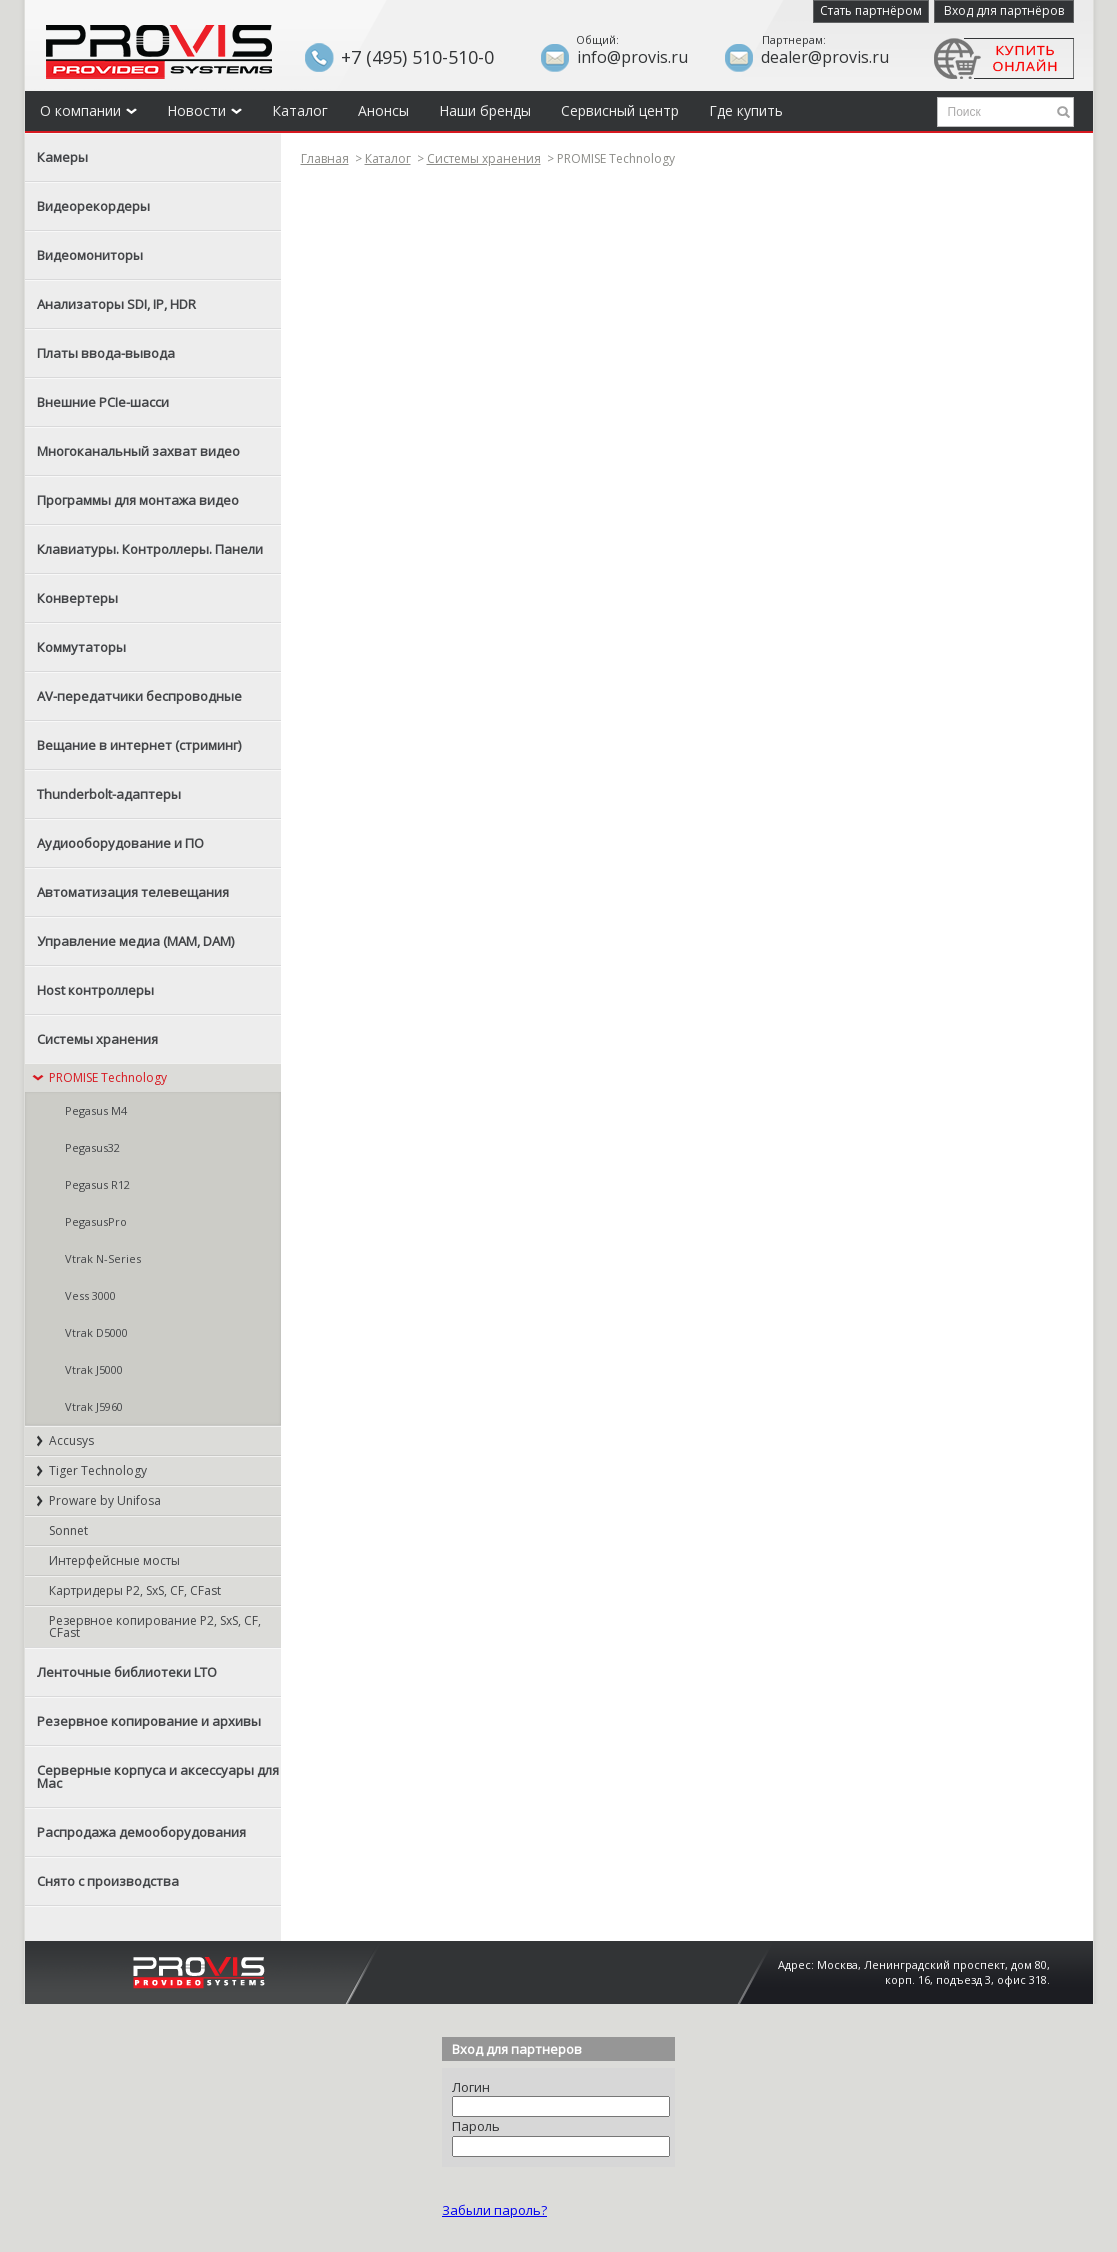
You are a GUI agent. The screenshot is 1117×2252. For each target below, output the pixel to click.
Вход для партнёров (1004, 10)
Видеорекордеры (93, 206)
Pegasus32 (92, 1147)
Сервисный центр (620, 110)
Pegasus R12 (97, 1184)
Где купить (746, 110)
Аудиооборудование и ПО (120, 843)
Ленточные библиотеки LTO (127, 1672)
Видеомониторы (90, 255)
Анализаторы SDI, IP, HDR (116, 304)
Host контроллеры (95, 990)
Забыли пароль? (494, 2210)
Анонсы (383, 110)
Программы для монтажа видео (138, 500)
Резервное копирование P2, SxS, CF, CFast (155, 1626)
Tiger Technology (98, 1470)
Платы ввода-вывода (106, 353)
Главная (325, 158)
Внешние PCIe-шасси (103, 402)
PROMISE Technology (108, 1077)
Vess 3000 (90, 1295)
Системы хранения (97, 1039)
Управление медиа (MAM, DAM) (135, 941)
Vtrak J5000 (94, 1369)
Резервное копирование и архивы (149, 1721)
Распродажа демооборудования (141, 1832)
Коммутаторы (81, 647)
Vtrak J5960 (94, 1406)
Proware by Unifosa (105, 1500)
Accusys (71, 1440)
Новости (204, 110)
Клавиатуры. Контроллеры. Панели (150, 549)
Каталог (300, 110)
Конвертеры (77, 598)
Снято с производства (108, 1881)
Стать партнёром (871, 10)
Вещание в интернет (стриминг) (139, 745)
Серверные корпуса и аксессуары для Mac (158, 1776)
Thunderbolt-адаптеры (109, 794)
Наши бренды (485, 110)
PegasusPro (96, 1221)
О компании (88, 110)
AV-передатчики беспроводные (139, 696)
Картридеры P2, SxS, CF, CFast (135, 1590)
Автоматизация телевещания (133, 892)
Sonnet (68, 1530)
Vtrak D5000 (96, 1332)
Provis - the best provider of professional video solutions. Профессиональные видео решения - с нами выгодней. (159, 52)
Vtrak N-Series (103, 1258)
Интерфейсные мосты (114, 1560)
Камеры (62, 157)
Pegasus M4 (96, 1110)
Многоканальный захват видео (138, 451)
